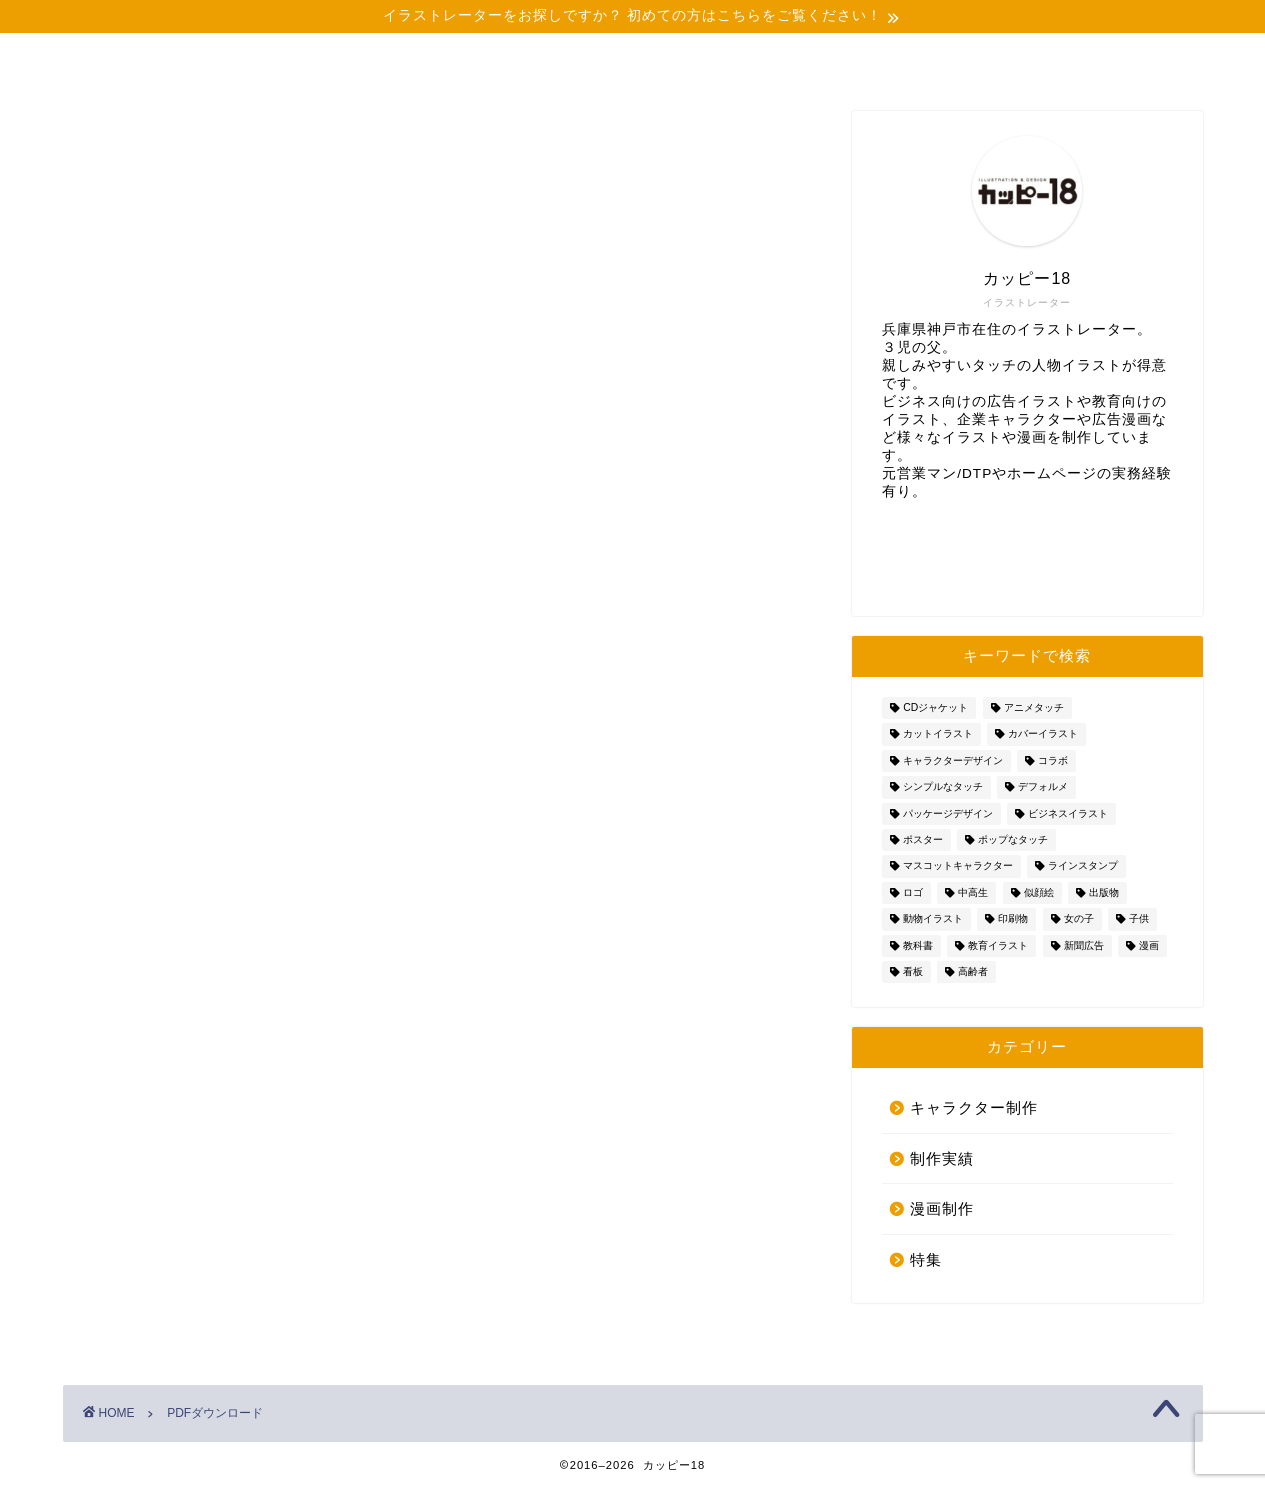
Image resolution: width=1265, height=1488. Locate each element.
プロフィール (306, 57)
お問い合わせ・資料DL (1118, 65)
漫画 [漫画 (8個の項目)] (1149, 945)
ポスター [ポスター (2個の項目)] (923, 839)
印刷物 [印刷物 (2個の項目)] (1013, 919)
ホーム (144, 57)
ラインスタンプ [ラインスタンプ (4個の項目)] (1083, 866)
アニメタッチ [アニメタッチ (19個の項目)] (1034, 707)
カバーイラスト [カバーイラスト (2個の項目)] (1043, 734)
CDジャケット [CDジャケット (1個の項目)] (935, 707)
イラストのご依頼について (953, 65)
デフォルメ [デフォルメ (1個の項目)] (1043, 787)
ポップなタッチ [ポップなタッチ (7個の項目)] (1013, 839)
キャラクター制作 (974, 1107)
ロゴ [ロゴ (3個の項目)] (913, 892)
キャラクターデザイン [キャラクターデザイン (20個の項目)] (953, 760)
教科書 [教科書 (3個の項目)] (918, 945)
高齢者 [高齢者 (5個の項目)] (973, 971)
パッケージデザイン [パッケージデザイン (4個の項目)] (948, 813)
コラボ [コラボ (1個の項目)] (1053, 760)
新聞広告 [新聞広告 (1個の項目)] (1084, 945)
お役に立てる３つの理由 (629, 65)
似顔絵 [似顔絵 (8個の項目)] (1039, 892)
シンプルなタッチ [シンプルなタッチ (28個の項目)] (943, 787)
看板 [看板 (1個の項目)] (913, 971)
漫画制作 (942, 1208)
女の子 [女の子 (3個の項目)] (1079, 919)
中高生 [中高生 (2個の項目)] (973, 892)
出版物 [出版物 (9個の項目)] (1104, 892)
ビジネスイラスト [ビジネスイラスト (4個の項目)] (1068, 813)
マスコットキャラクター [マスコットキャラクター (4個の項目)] (958, 866)
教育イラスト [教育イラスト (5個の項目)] (998, 945)
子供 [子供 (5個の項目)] (1139, 919)
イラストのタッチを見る (791, 65)
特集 (926, 1259)
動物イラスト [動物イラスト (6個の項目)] (933, 919)
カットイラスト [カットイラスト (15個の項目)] (938, 734)
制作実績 (468, 57)
